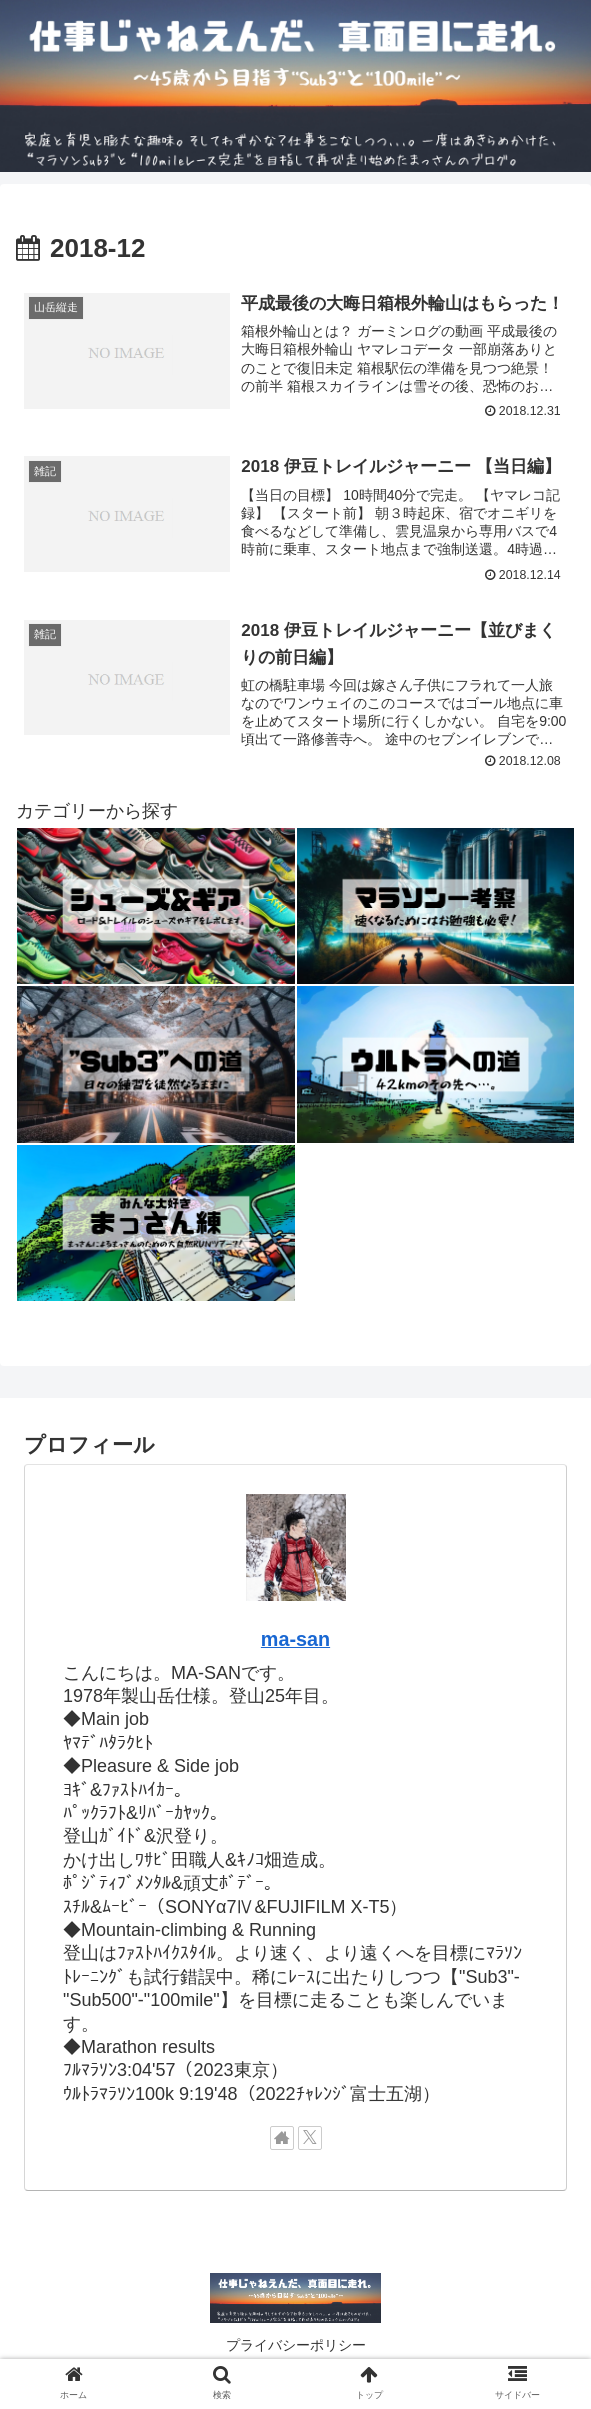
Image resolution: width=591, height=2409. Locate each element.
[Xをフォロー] (310, 2138)
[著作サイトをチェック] (282, 2138)
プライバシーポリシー (296, 2345)
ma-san (295, 1639)
